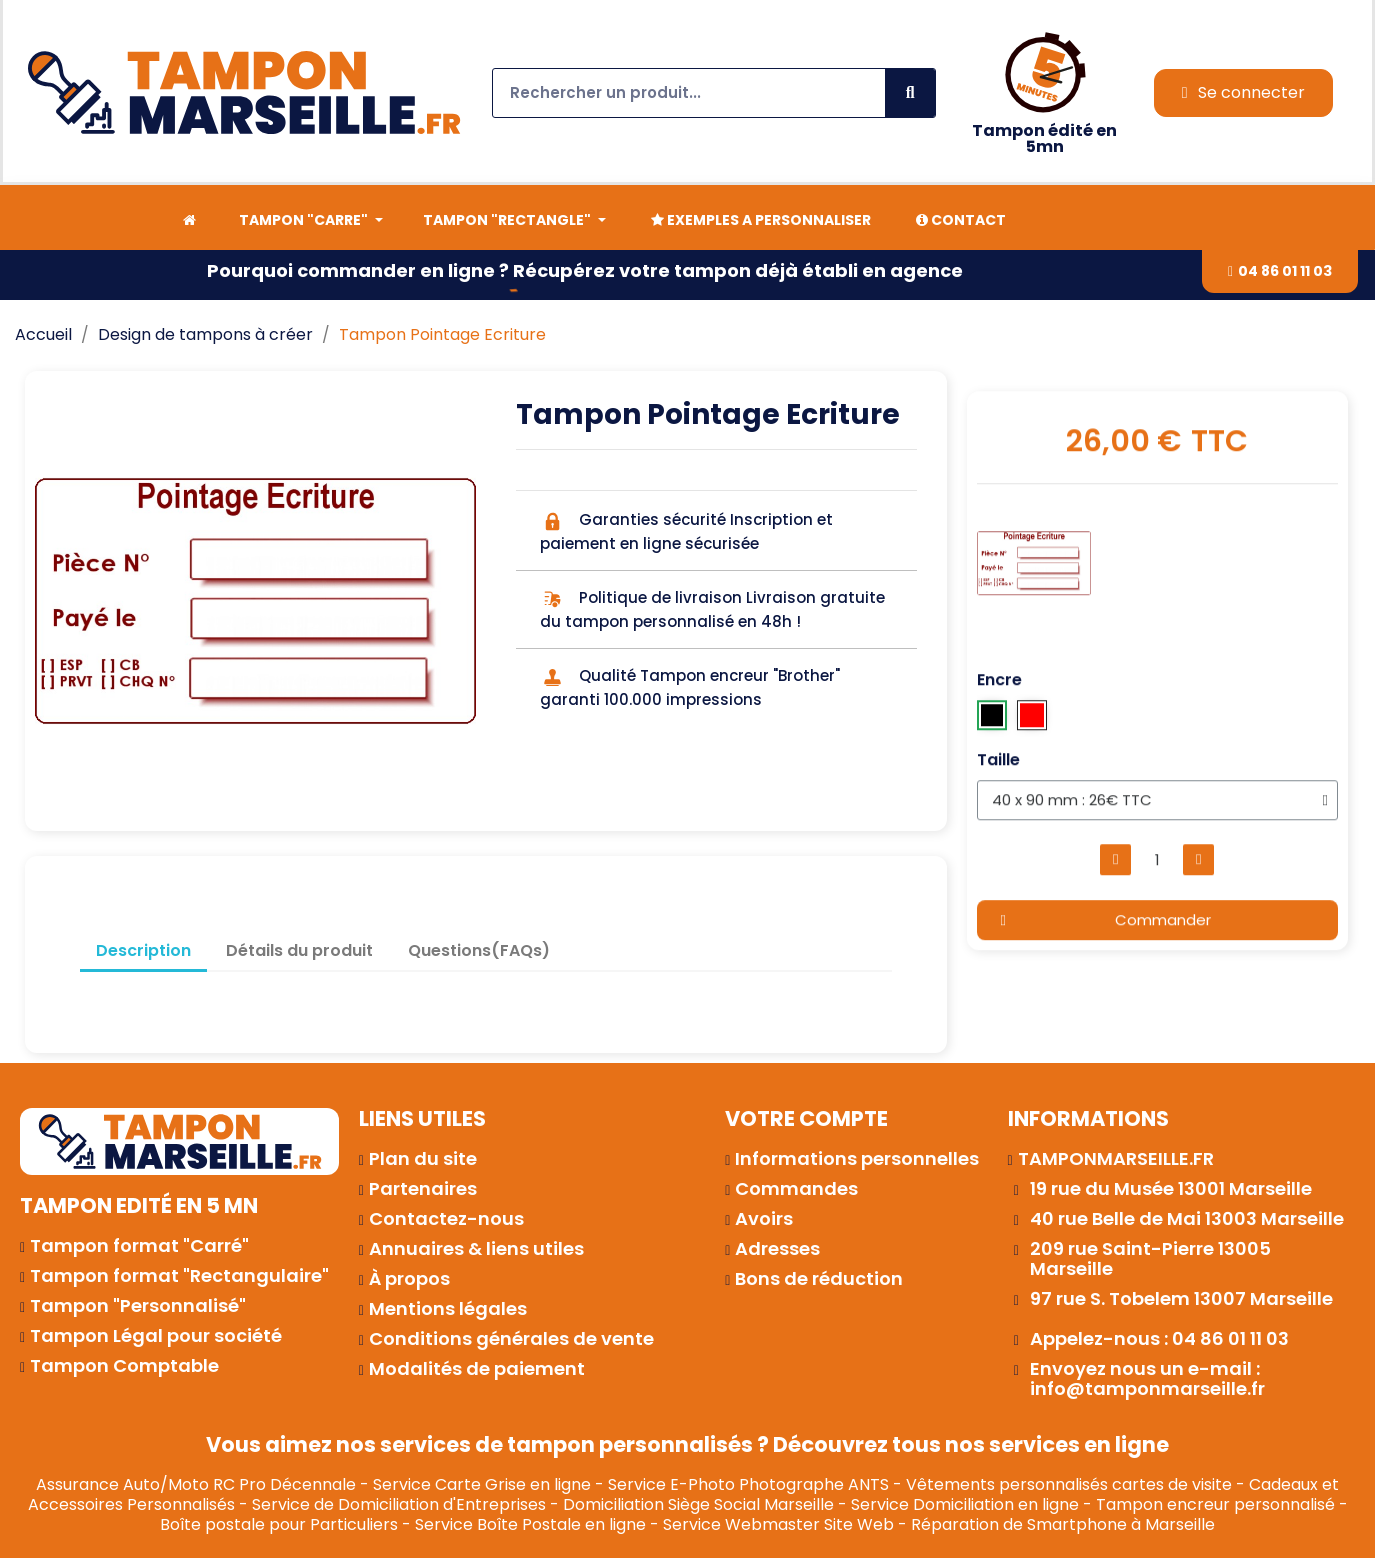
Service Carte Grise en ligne (482, 1484)
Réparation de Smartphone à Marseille (1063, 1524)
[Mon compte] (1243, 93)
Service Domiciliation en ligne (965, 1504)
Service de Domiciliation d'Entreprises (399, 1504)
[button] (1280, 271)
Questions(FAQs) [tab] (479, 950)
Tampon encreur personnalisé (1215, 1504)
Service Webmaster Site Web (778, 1524)
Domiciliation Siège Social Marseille (698, 1504)
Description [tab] (143, 950)
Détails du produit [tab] (299, 950)
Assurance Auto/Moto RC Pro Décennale (196, 1484)
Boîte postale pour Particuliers (279, 1524)
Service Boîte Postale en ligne (530, 1524)
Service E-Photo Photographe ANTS (748, 1484)
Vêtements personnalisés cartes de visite (1069, 1484)
